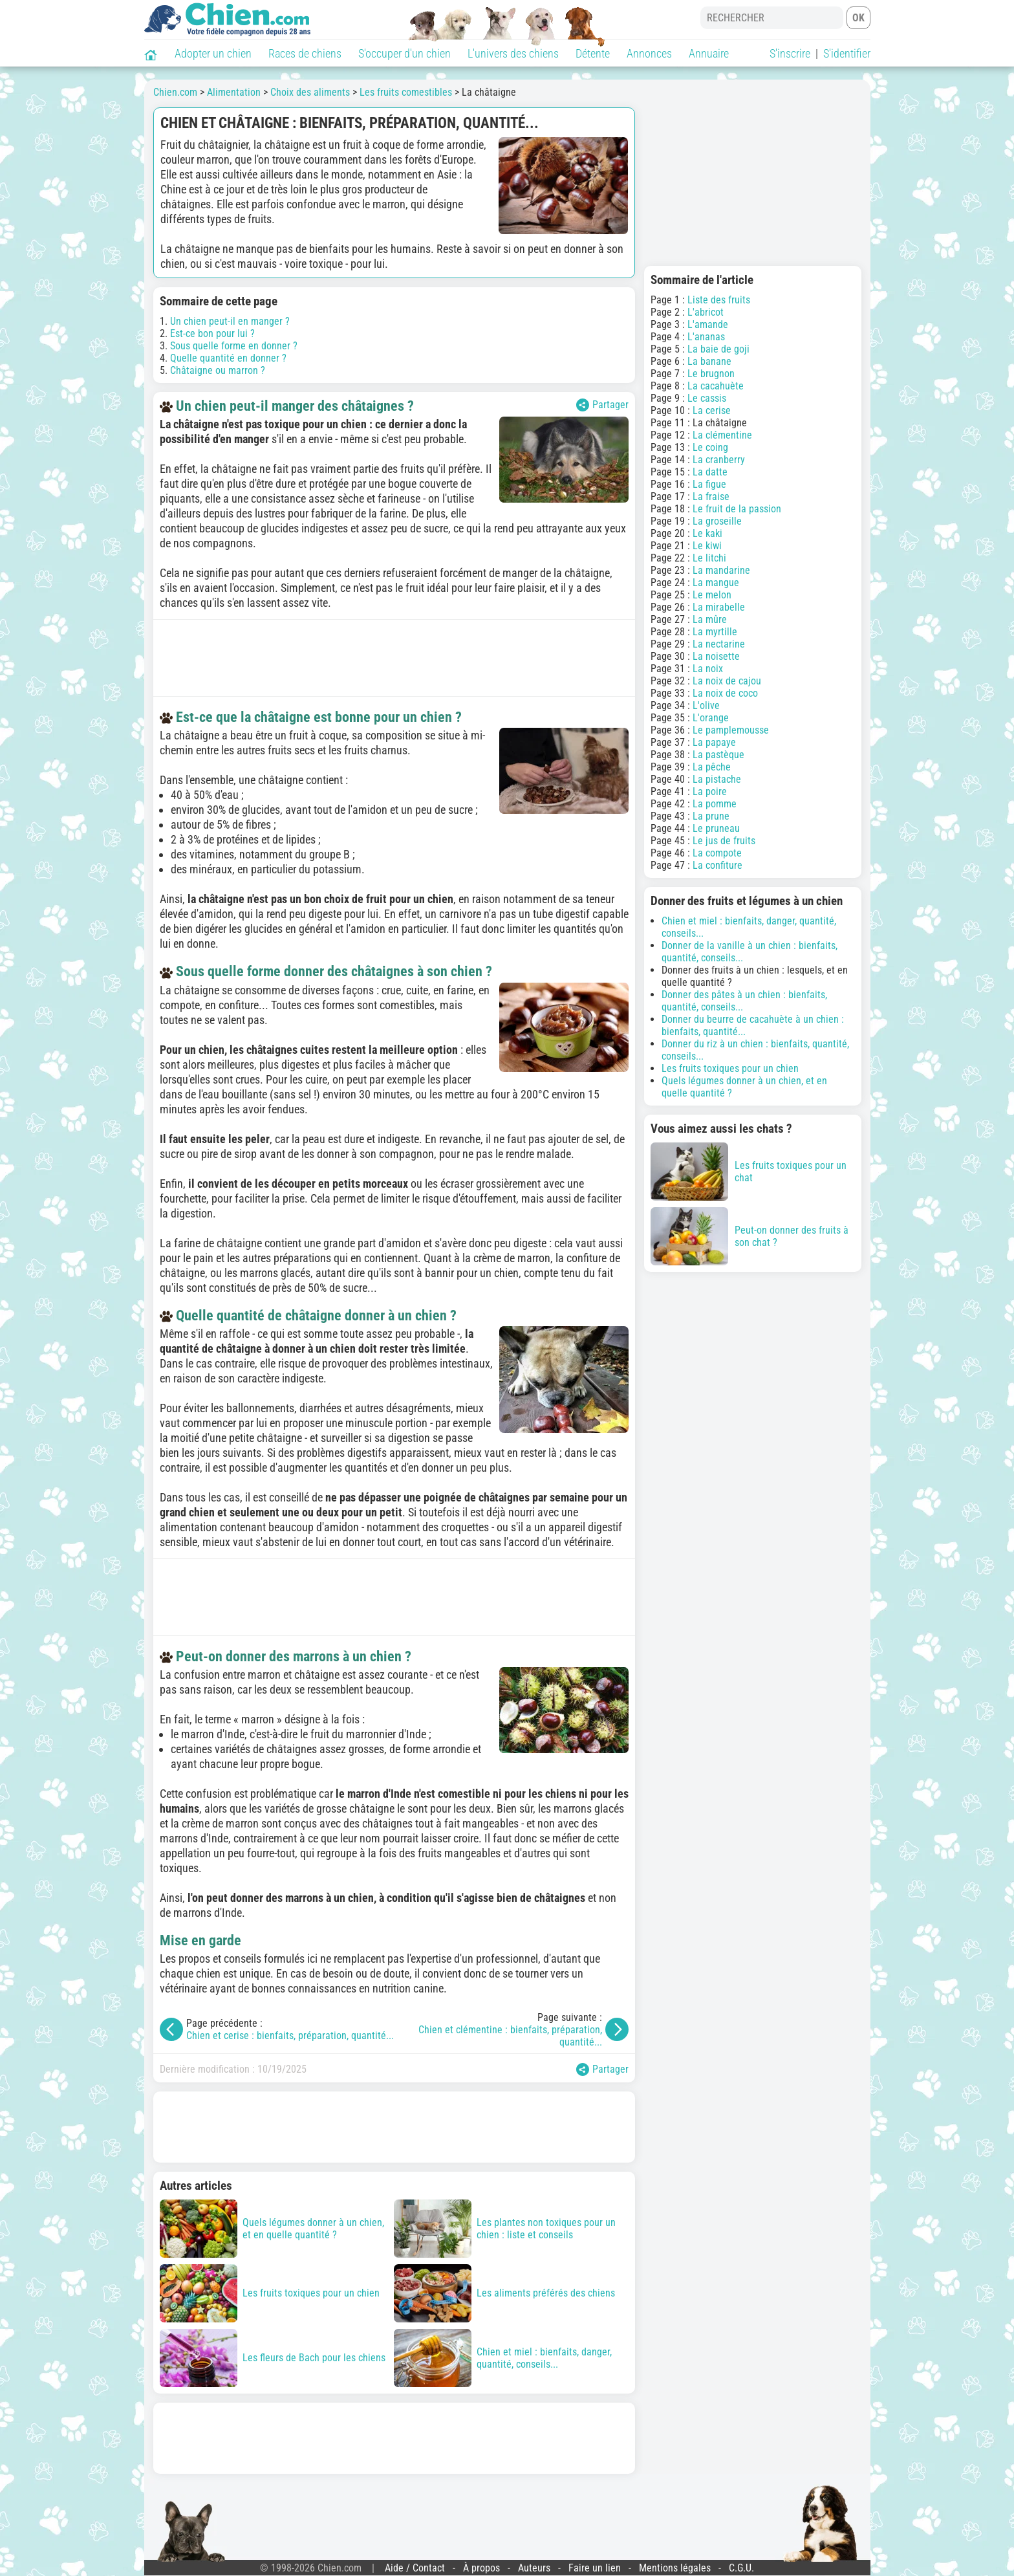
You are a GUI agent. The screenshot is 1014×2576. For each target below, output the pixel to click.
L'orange (711, 718)
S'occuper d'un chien (404, 53)
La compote (717, 853)
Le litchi (709, 558)
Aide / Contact (415, 2568)
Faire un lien (594, 2568)
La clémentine (722, 435)
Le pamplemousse (731, 730)
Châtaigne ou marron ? (217, 370)
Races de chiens (304, 53)
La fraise (711, 496)
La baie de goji (718, 349)
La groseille (717, 521)
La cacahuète (715, 386)
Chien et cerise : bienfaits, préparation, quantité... (290, 2035)
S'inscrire (790, 53)
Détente (593, 53)
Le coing (710, 447)
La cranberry (719, 459)
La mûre (710, 619)
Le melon (712, 595)
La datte (710, 472)
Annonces (649, 53)
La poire (710, 791)
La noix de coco (725, 693)
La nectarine (719, 644)
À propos (481, 2568)
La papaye (714, 742)
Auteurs (534, 2568)
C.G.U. (741, 2568)
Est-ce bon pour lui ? (212, 333)
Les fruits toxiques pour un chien (730, 1068)
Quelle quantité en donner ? (228, 358)
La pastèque (718, 754)
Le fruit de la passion (737, 509)
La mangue (716, 582)
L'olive (706, 705)
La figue (709, 484)
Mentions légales (675, 2568)
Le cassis (706, 398)
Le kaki (707, 533)
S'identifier (846, 53)
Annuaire (709, 53)
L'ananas (706, 337)
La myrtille (715, 632)
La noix (708, 668)
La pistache (717, 779)
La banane (709, 361)
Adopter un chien (213, 53)
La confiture (717, 865)
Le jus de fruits (724, 841)
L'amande (707, 324)
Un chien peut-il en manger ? (230, 321)
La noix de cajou (727, 681)
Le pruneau (716, 828)
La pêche (712, 767)
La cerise (712, 410)
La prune (711, 816)
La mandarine (721, 570)
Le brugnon (711, 373)
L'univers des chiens (513, 53)
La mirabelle (719, 607)
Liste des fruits (718, 300)
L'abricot (705, 312)
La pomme (715, 804)
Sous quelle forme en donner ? (233, 346)
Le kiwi (707, 546)
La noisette (716, 656)
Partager (602, 404)
